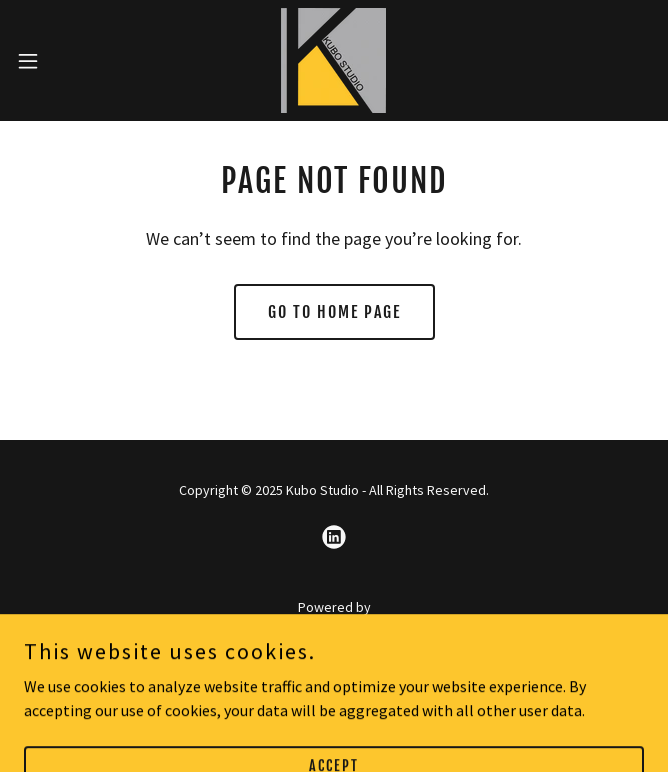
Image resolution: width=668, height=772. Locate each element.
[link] (333, 60)
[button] (57, 61)
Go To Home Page (334, 312)
